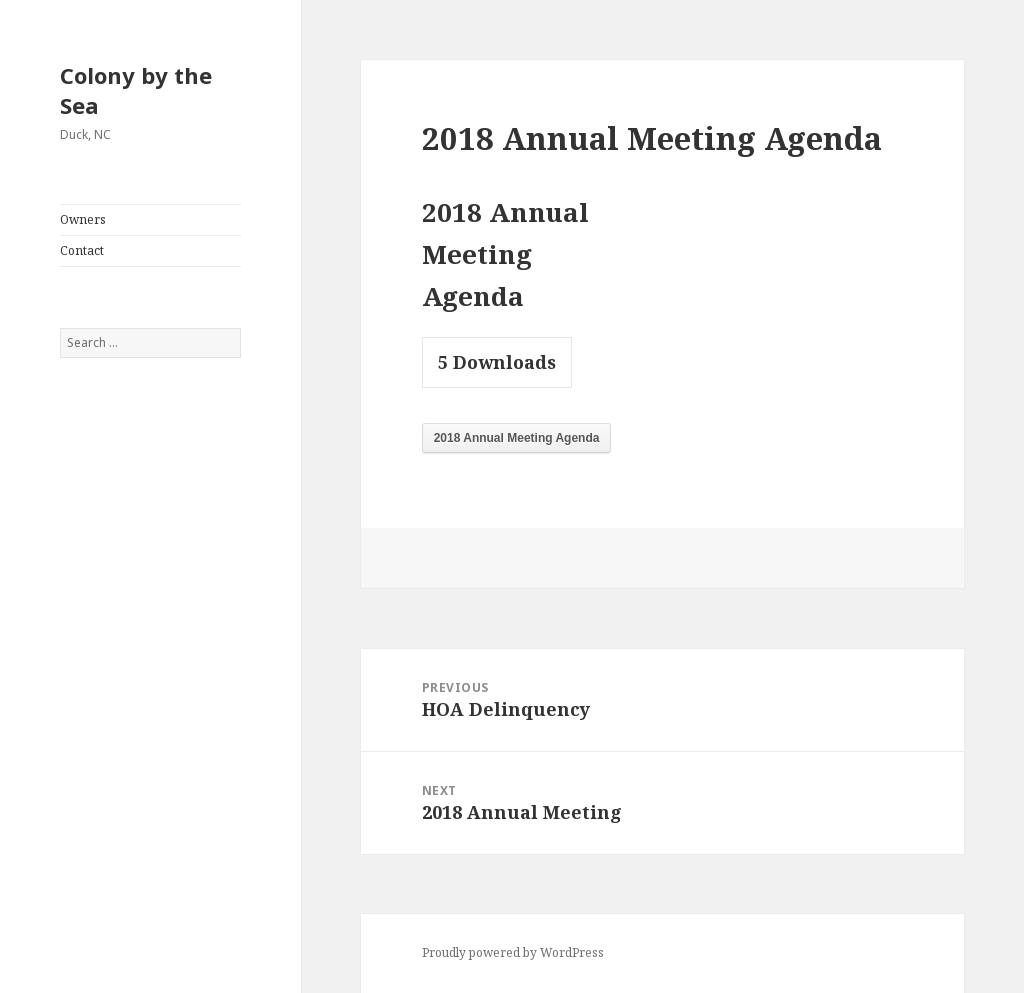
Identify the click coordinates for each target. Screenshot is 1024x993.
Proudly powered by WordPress (513, 952)
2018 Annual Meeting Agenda (517, 438)
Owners (83, 219)
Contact (82, 250)
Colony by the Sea (136, 90)
